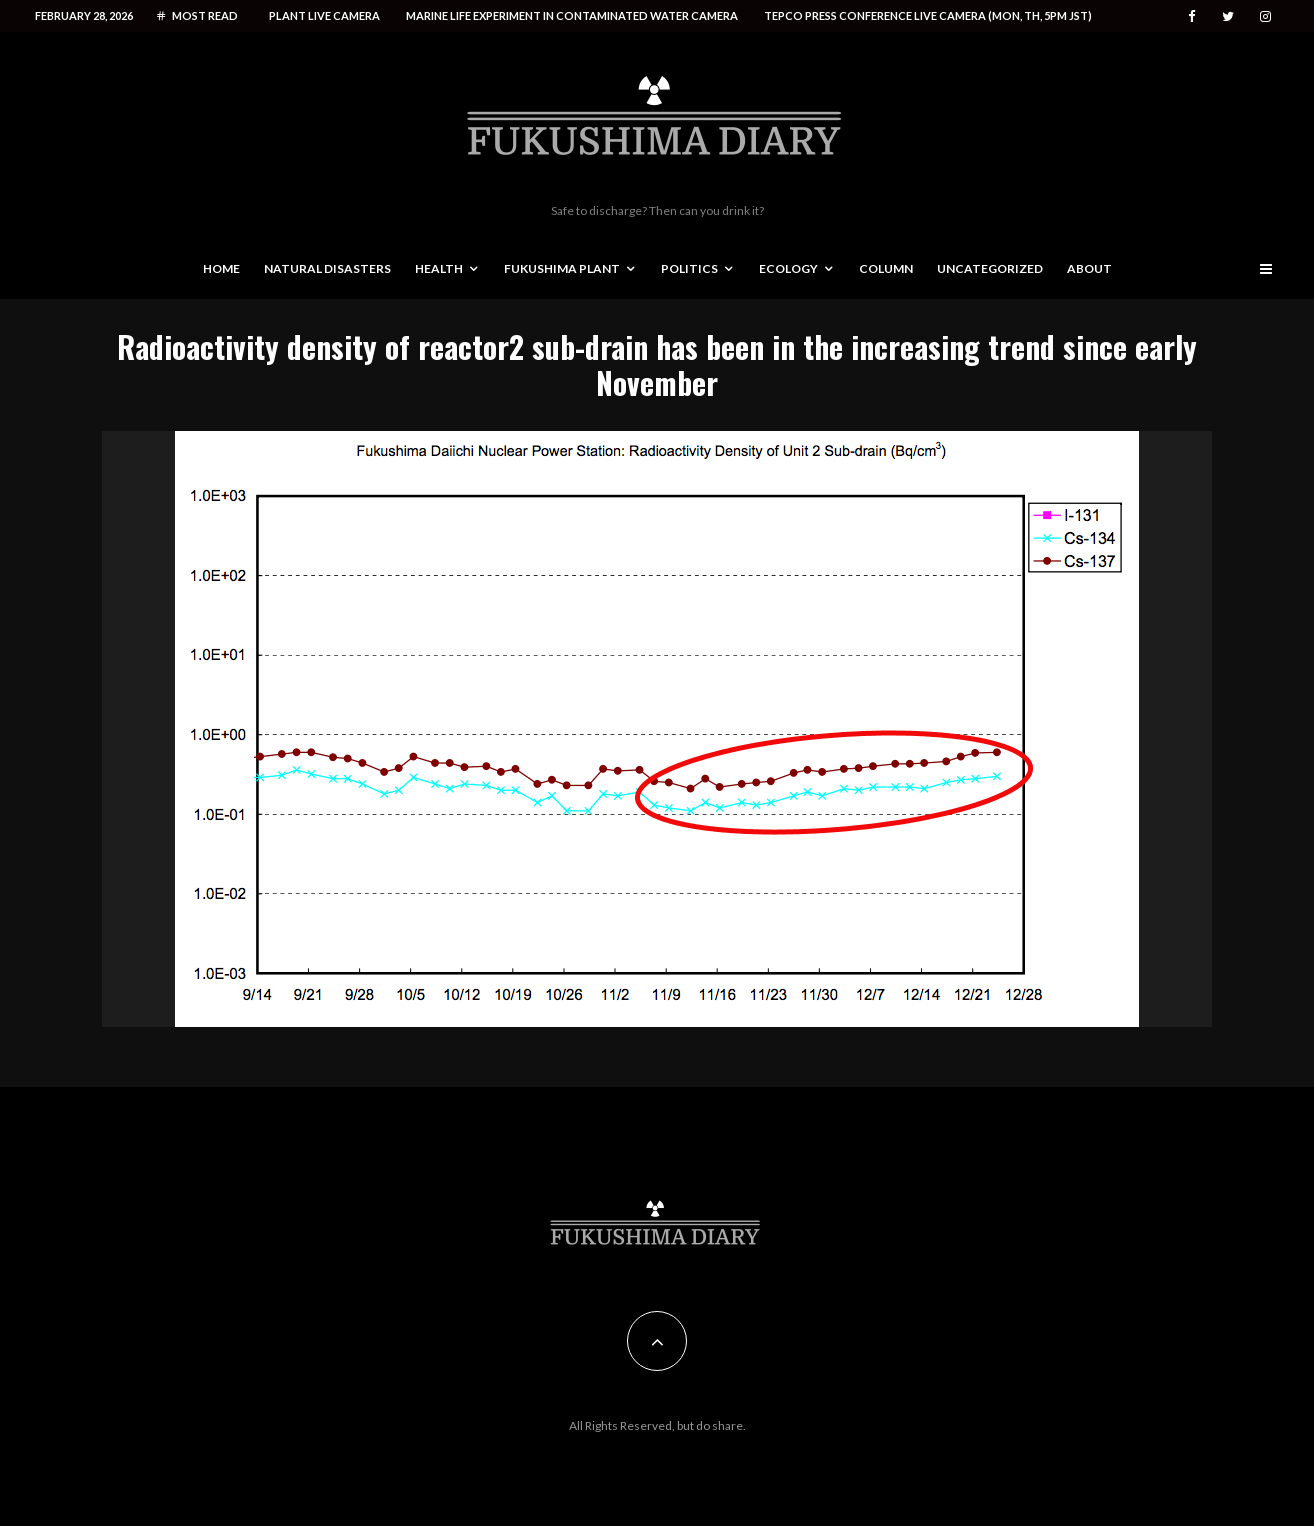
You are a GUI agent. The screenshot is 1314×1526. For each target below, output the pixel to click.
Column (886, 268)
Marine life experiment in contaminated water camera (572, 15)
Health (439, 268)
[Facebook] (1192, 16)
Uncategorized (990, 268)
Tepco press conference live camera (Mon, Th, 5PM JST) (928, 15)
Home (221, 268)
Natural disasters (327, 268)
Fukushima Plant (562, 268)
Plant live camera (324, 15)
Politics (689, 268)
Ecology (788, 268)
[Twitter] (1228, 16)
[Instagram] (1265, 16)
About (1089, 268)
